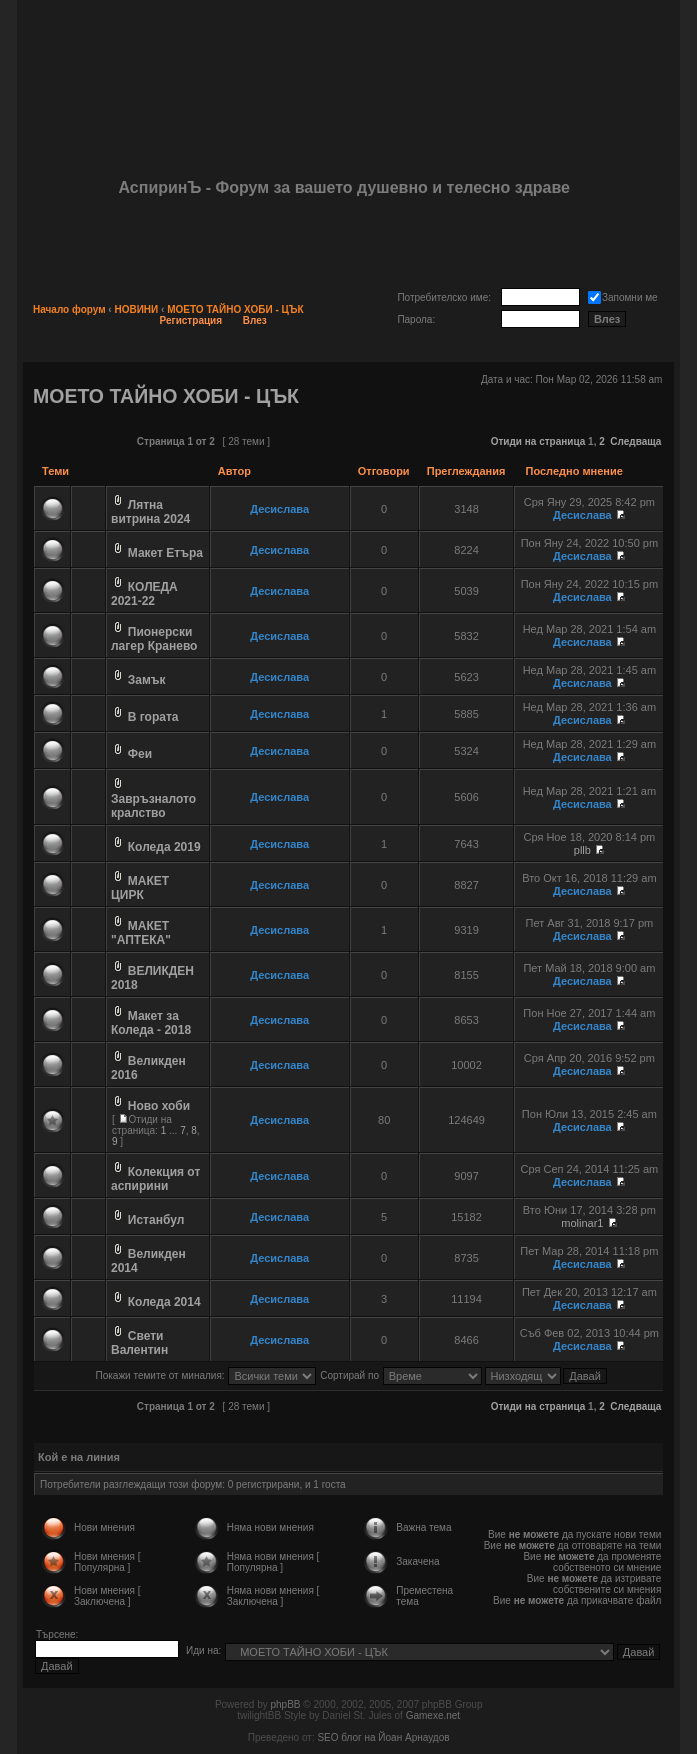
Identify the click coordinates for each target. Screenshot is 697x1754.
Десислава (279, 509)
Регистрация (191, 320)
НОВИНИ (136, 309)
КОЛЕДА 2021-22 (144, 594)
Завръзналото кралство (153, 806)
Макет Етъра (165, 553)
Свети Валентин (139, 1343)
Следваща (635, 441)
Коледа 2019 (164, 847)
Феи (140, 754)
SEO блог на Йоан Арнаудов (383, 1737)
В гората (153, 717)
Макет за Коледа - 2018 (151, 1023)
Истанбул (156, 1220)
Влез (255, 320)
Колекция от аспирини (155, 1179)
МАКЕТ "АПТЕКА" (141, 933)
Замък (147, 680)
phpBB (285, 1704)
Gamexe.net (433, 1715)
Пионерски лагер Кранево (154, 639)
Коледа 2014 (164, 1302)
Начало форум (69, 309)
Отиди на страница (538, 441)
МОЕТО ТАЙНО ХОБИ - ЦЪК (235, 309)
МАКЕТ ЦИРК (140, 888)
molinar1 (582, 1223)
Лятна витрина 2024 (150, 512)
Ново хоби (159, 1106)
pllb (582, 850)
